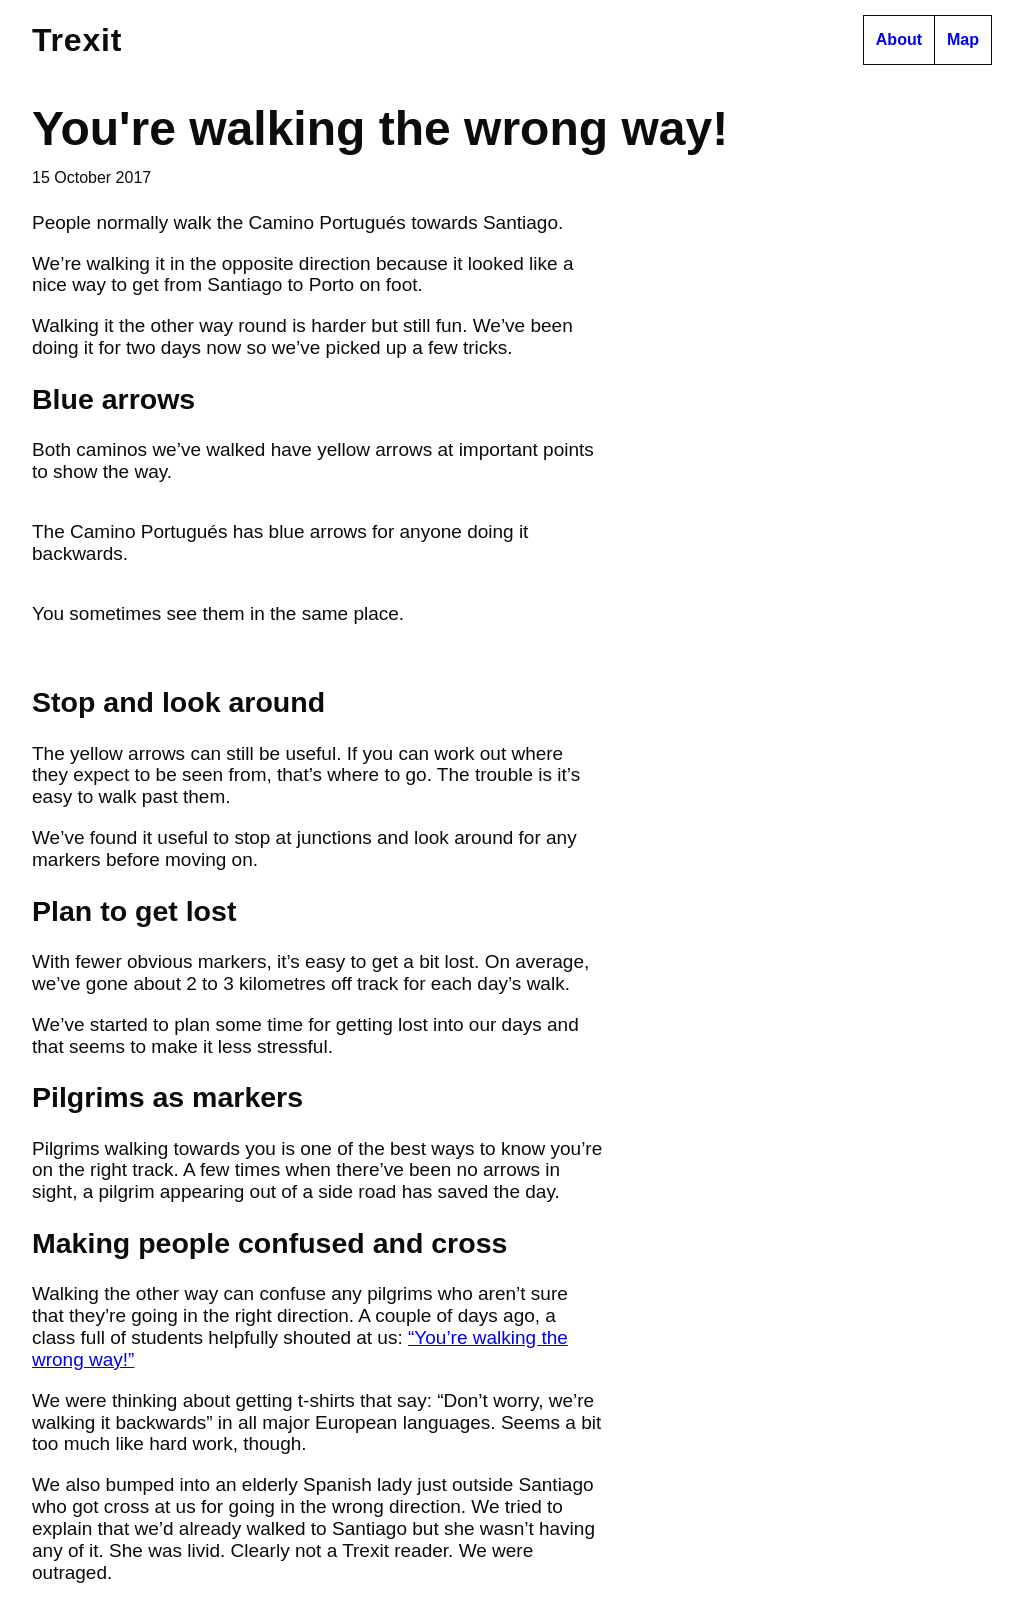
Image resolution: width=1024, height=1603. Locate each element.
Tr (77, 40)
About (899, 39)
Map (963, 39)
